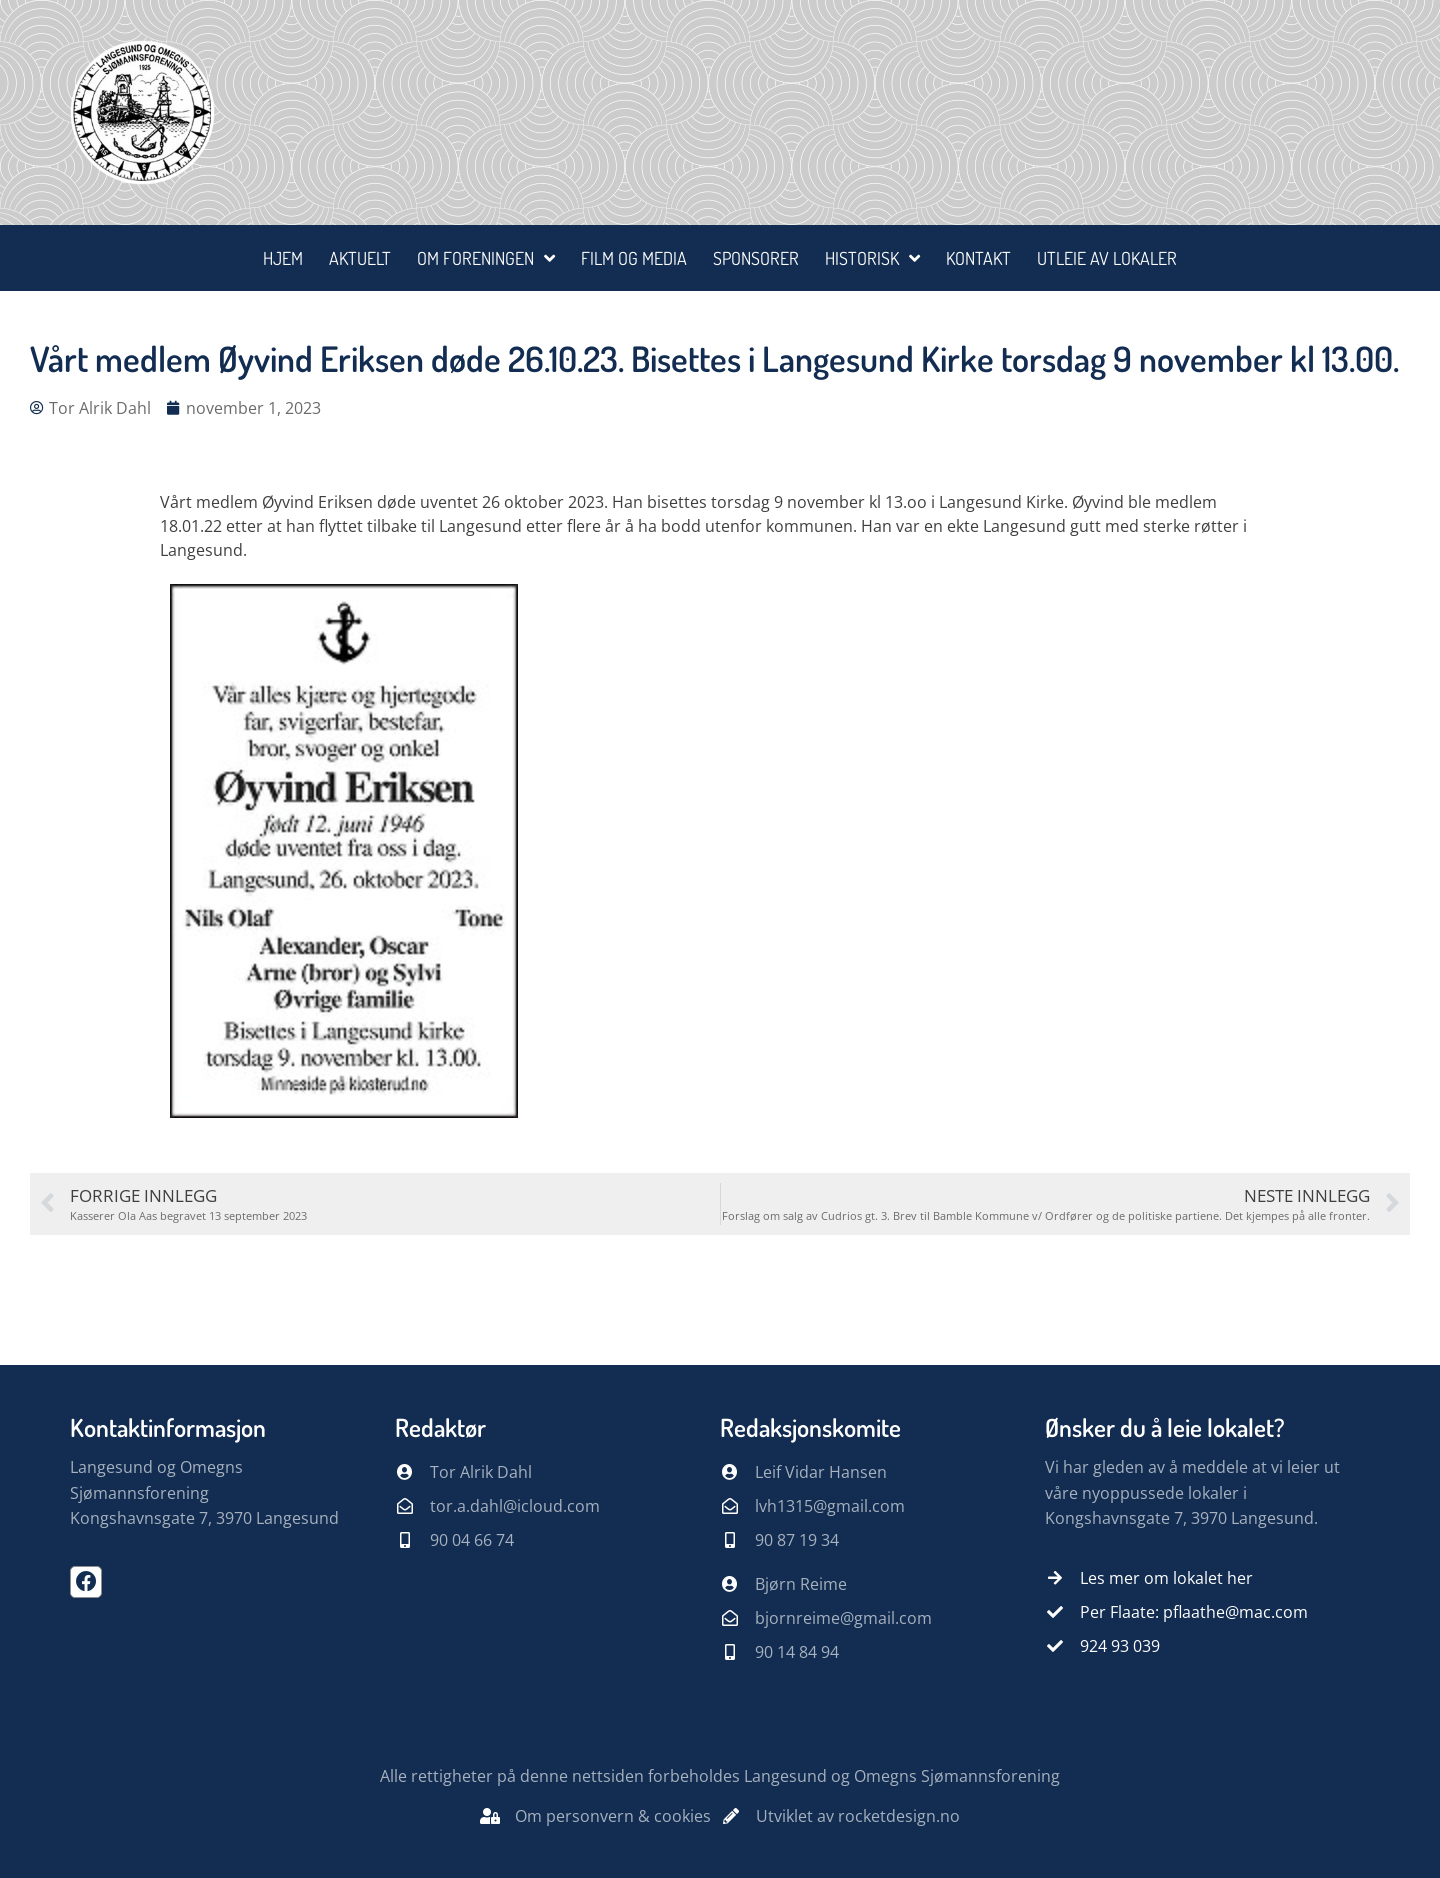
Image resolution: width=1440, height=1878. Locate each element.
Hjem (283, 258)
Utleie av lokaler (1107, 258)
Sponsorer (756, 258)
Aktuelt (360, 258)
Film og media (634, 258)
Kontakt (978, 258)
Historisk (872, 258)
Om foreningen (486, 258)
